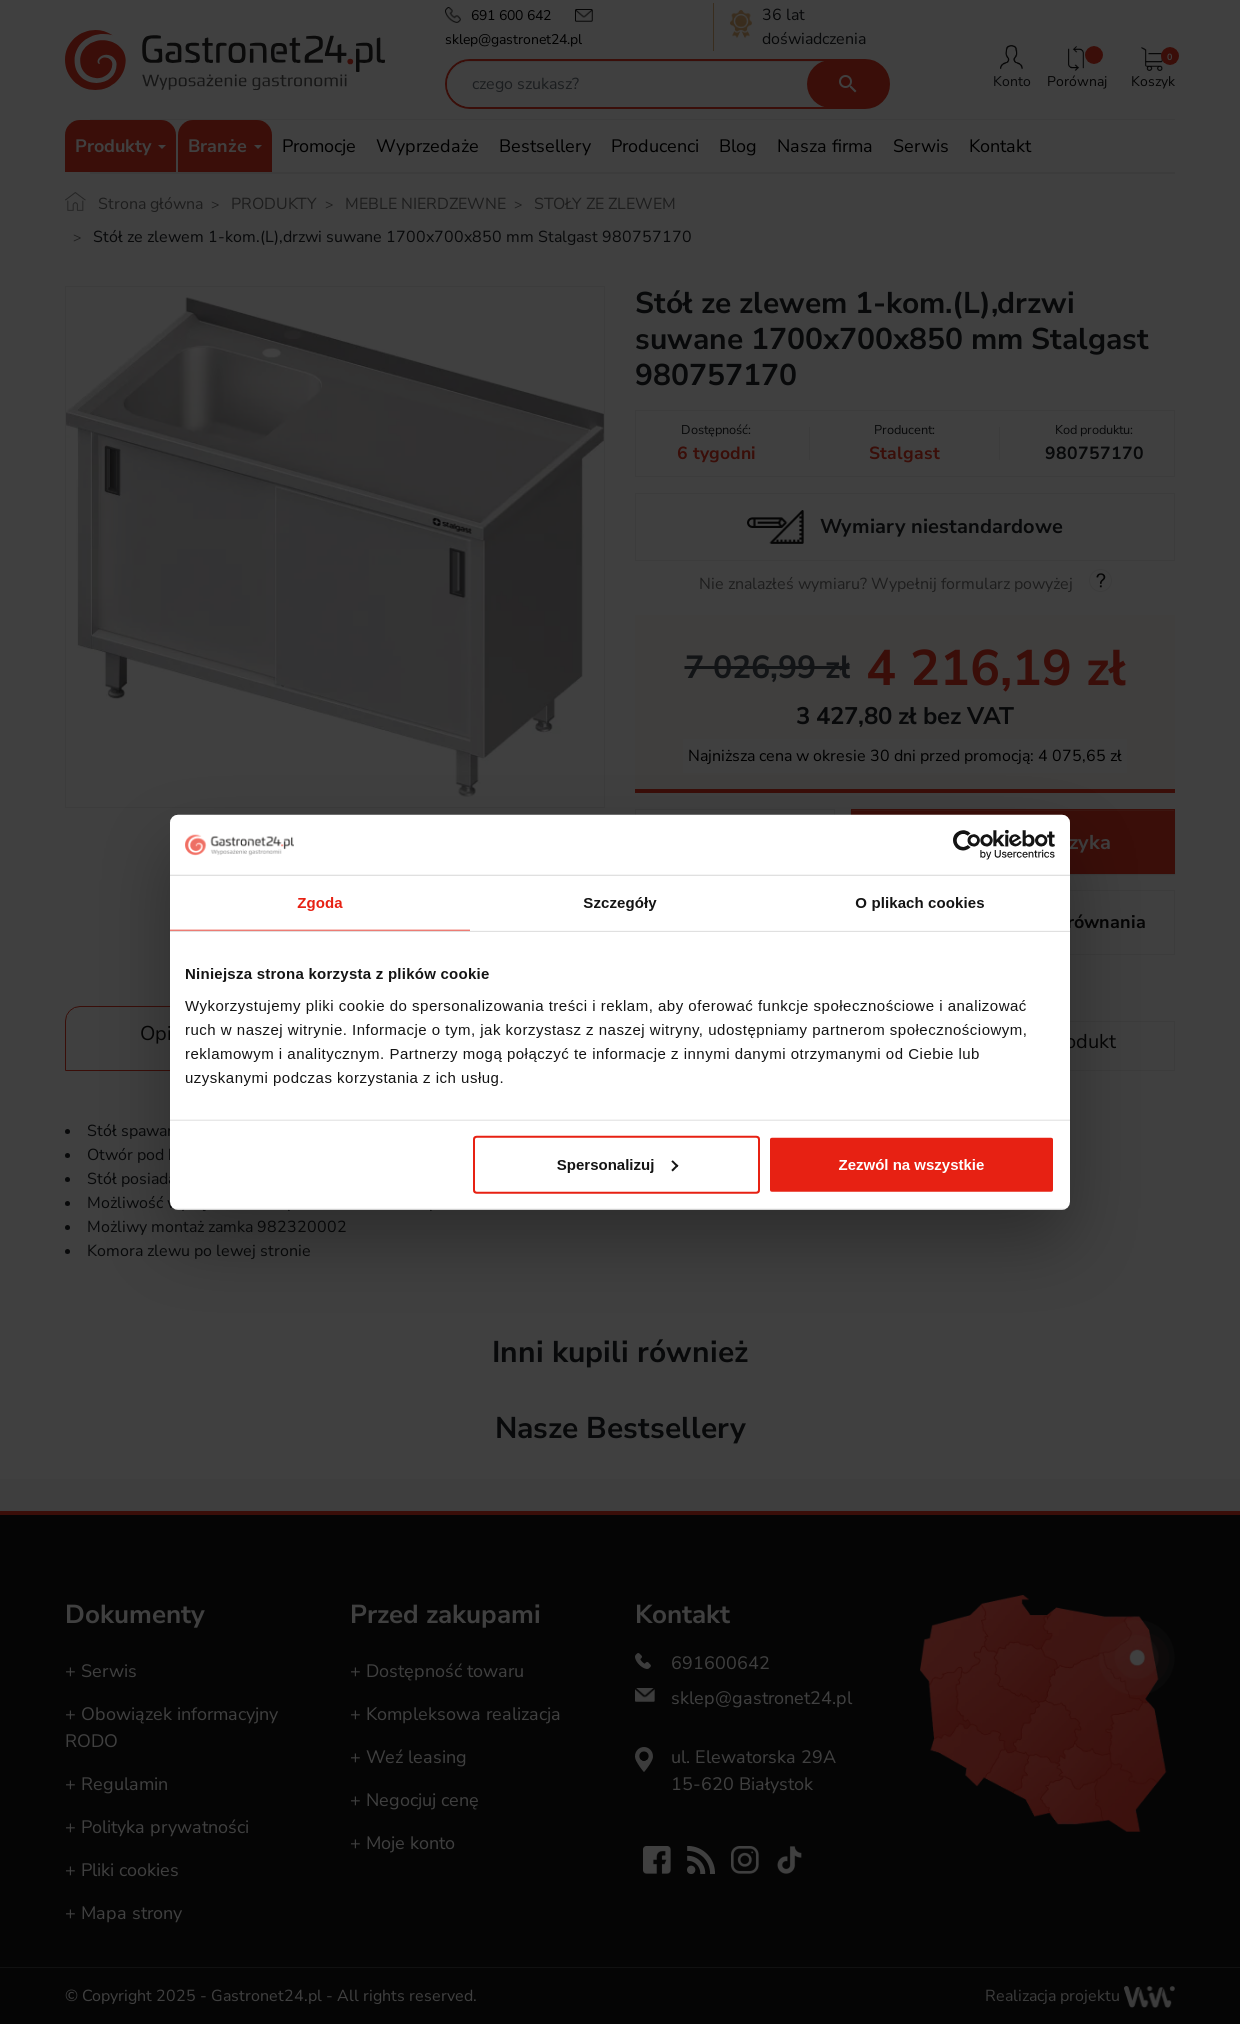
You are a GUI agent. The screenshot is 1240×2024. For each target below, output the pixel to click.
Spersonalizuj (618, 1163)
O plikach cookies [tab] (919, 902)
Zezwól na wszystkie (912, 1163)
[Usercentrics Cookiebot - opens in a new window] (967, 845)
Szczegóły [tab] (619, 902)
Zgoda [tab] (320, 902)
